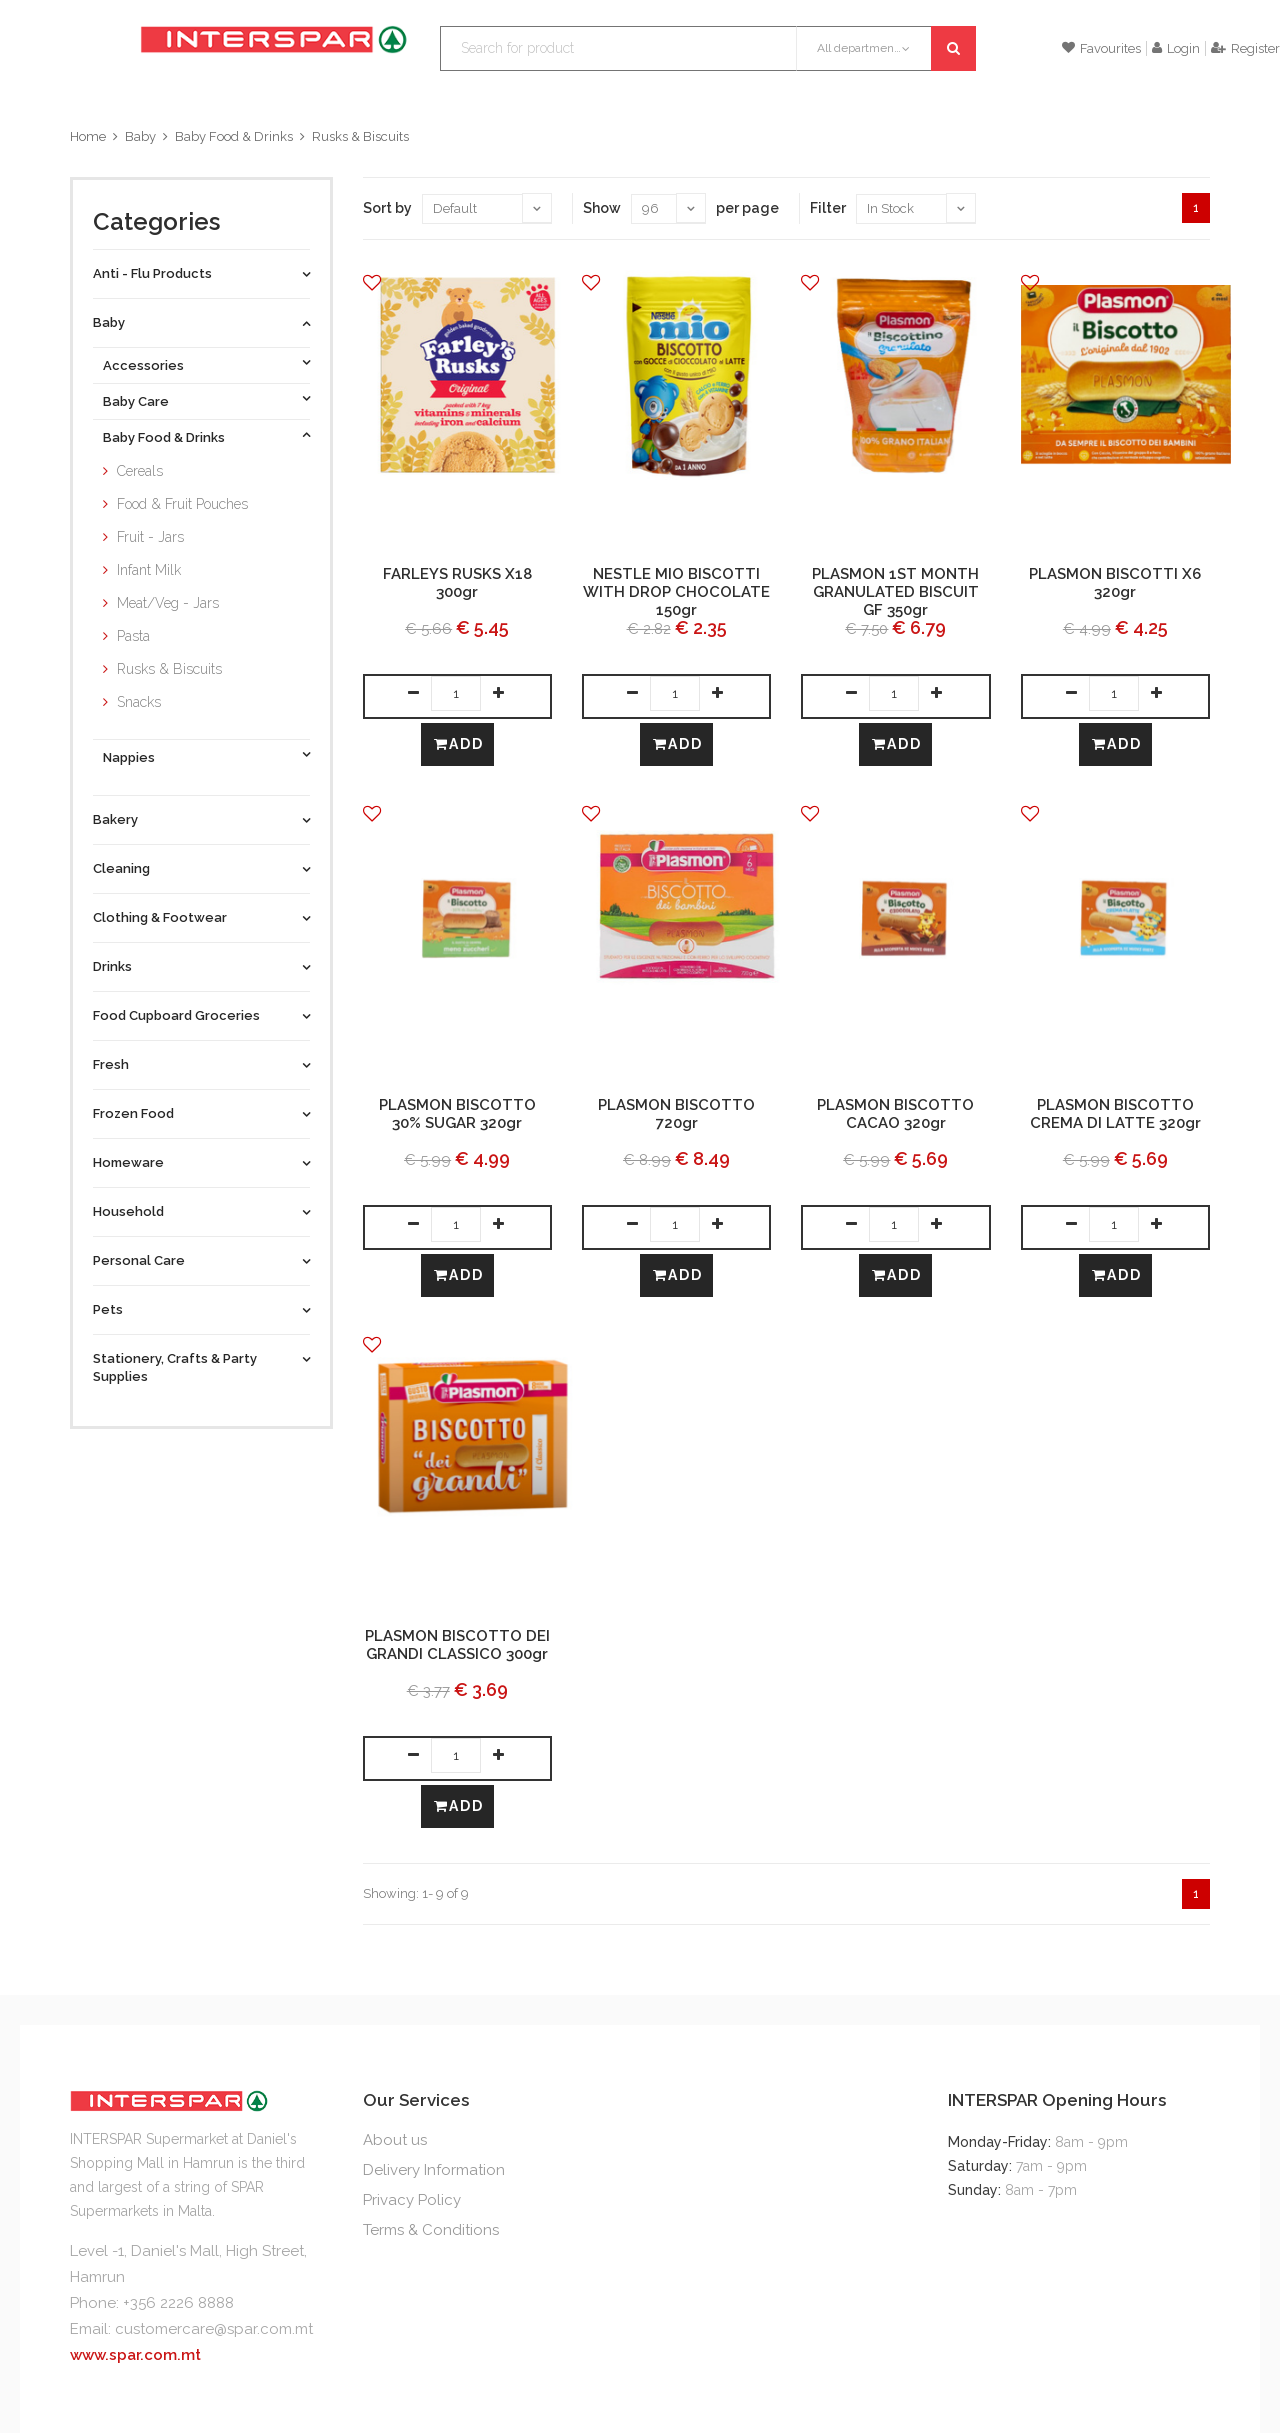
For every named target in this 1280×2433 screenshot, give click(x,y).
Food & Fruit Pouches (182, 504)
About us (395, 2140)
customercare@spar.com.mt (214, 2329)
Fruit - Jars (150, 537)
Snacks (139, 702)
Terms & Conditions (431, 2230)
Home (88, 136)
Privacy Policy (412, 2200)
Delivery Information (434, 2170)
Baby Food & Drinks (234, 136)
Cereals (140, 471)
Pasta (133, 636)
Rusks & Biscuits (360, 136)
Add (459, 744)
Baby (140, 136)
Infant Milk (149, 570)
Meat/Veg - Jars (168, 603)
